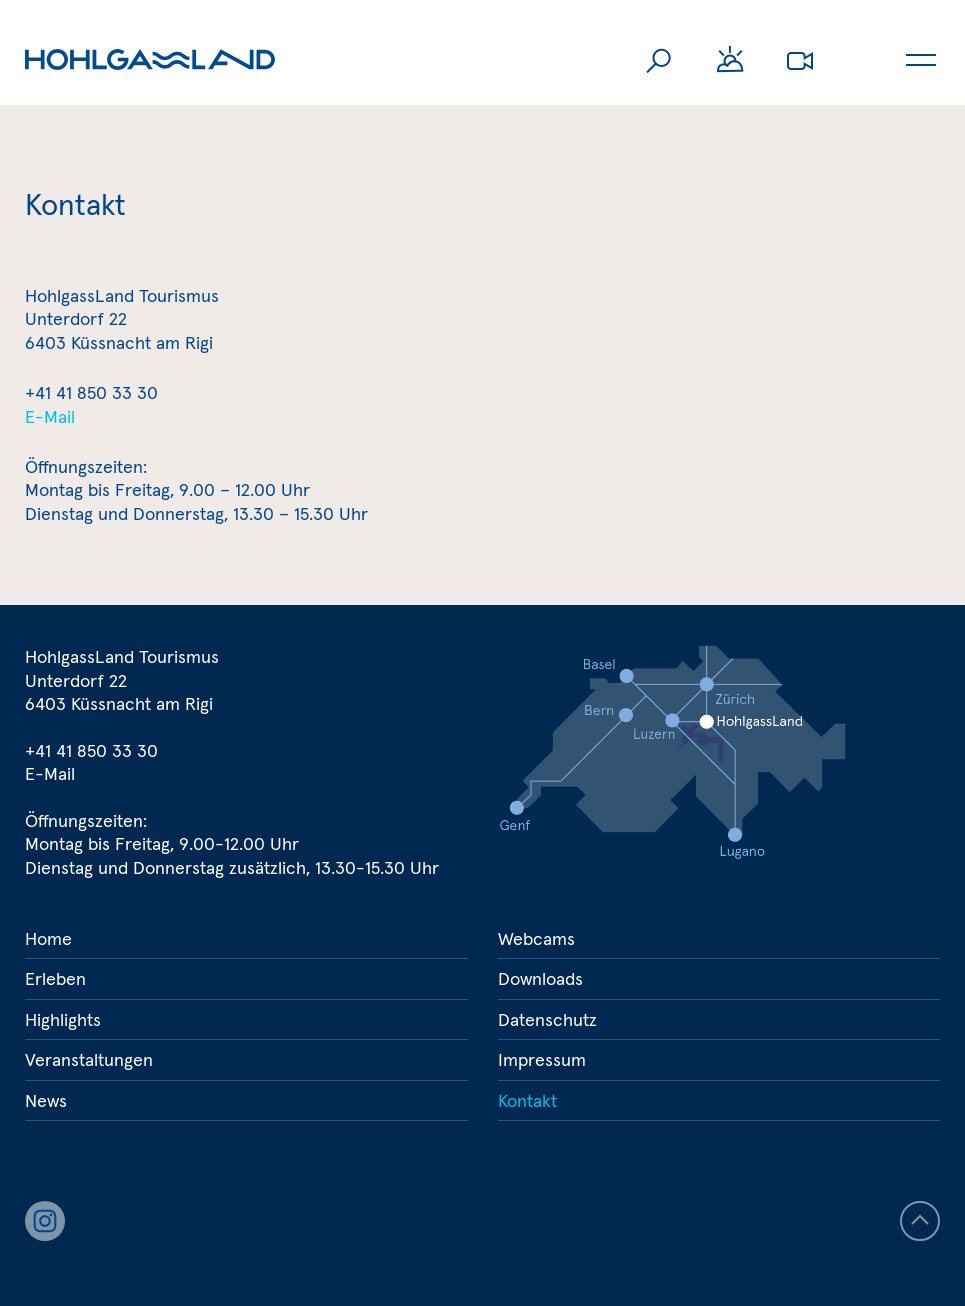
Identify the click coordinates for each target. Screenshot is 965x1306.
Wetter (730, 60)
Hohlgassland (150, 60)
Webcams (800, 60)
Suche (660, 60)
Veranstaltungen (89, 1059)
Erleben (55, 978)
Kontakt (527, 1100)
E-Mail (50, 416)
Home (48, 938)
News (46, 1100)
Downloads (540, 978)
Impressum (542, 1059)
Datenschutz (547, 1019)
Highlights (63, 1019)
